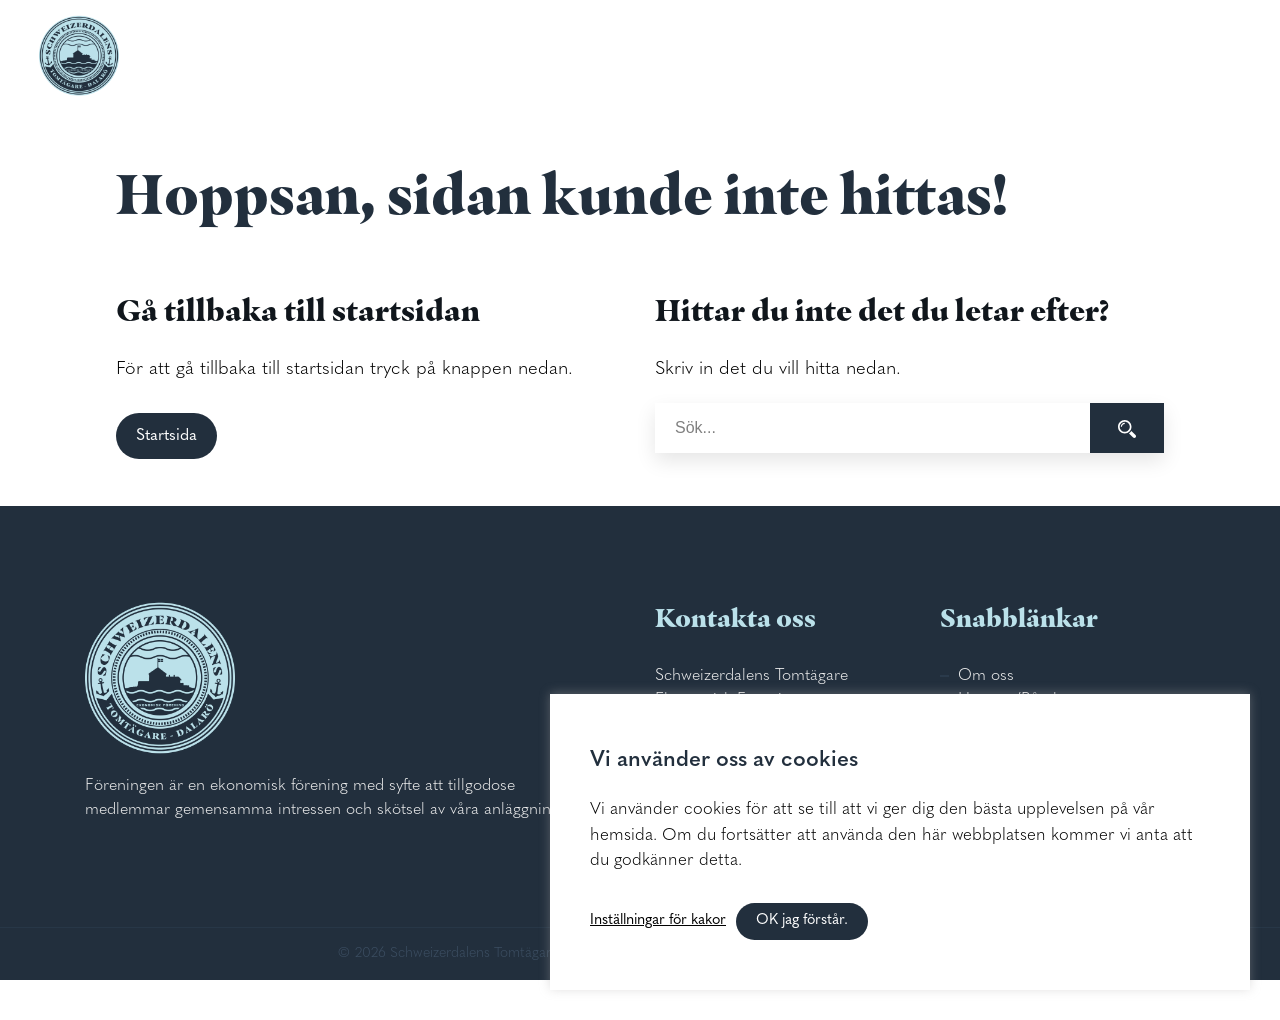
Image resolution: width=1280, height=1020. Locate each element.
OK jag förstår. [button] (802, 920)
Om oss (986, 676)
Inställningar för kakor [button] (658, 920)
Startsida (166, 436)
